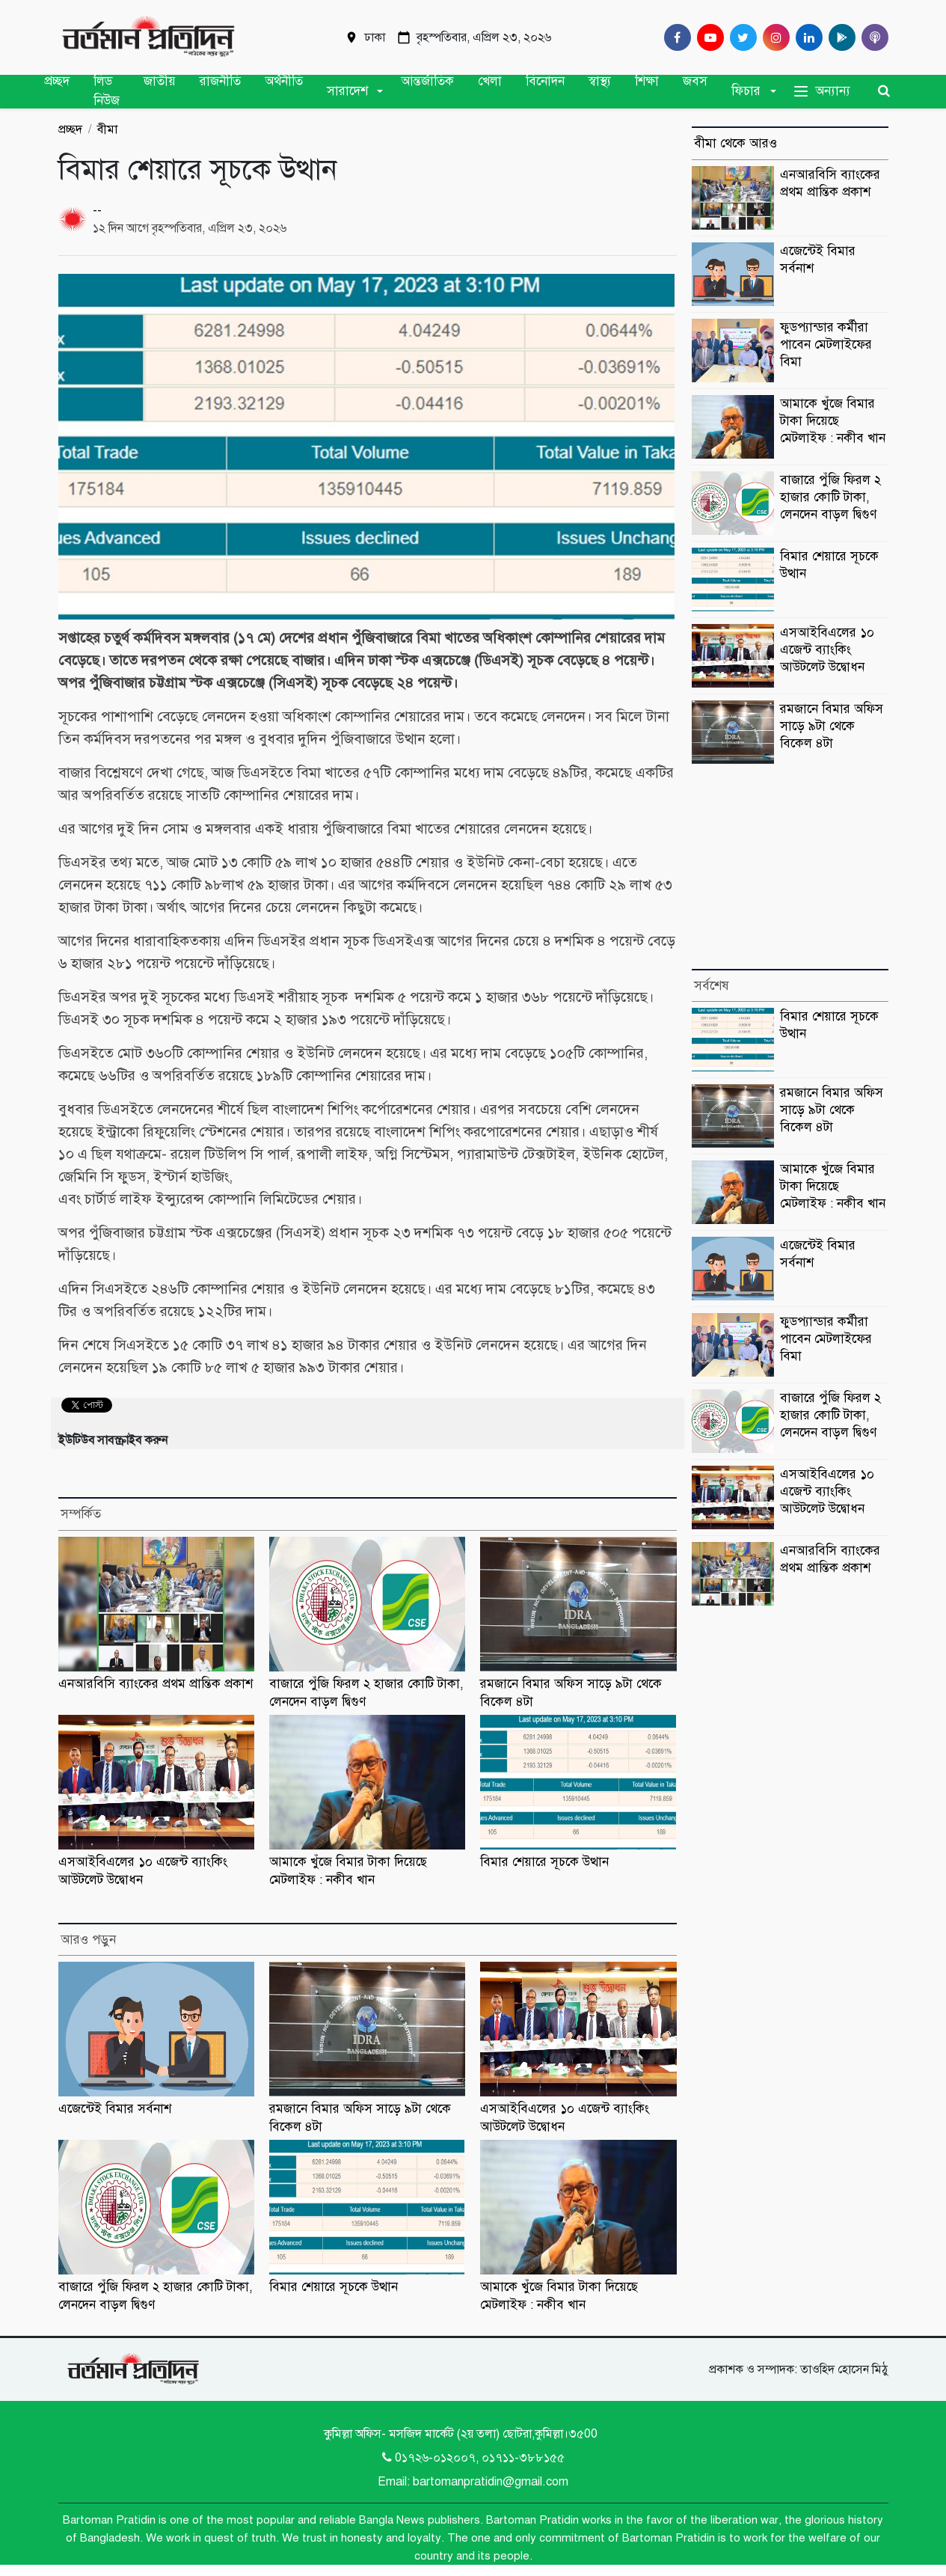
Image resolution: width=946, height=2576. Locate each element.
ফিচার (746, 91)
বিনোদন (545, 81)
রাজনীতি (220, 81)
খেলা (490, 81)
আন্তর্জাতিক (427, 81)
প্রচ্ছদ (57, 81)
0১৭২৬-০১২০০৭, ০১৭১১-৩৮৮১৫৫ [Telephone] (473, 2457)
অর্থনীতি (284, 81)
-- (97, 210)
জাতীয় (160, 81)
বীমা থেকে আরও (735, 143)
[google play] (839, 37)
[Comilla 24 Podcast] (872, 37)
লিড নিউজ (106, 90)
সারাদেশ (347, 91)
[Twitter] (740, 37)
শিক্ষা (647, 81)
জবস (695, 81)
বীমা (107, 129)
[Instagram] (773, 37)
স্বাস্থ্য (600, 81)
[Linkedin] (806, 37)
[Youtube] (707, 37)
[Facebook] (674, 37)
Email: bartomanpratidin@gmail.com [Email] (473, 2481)
